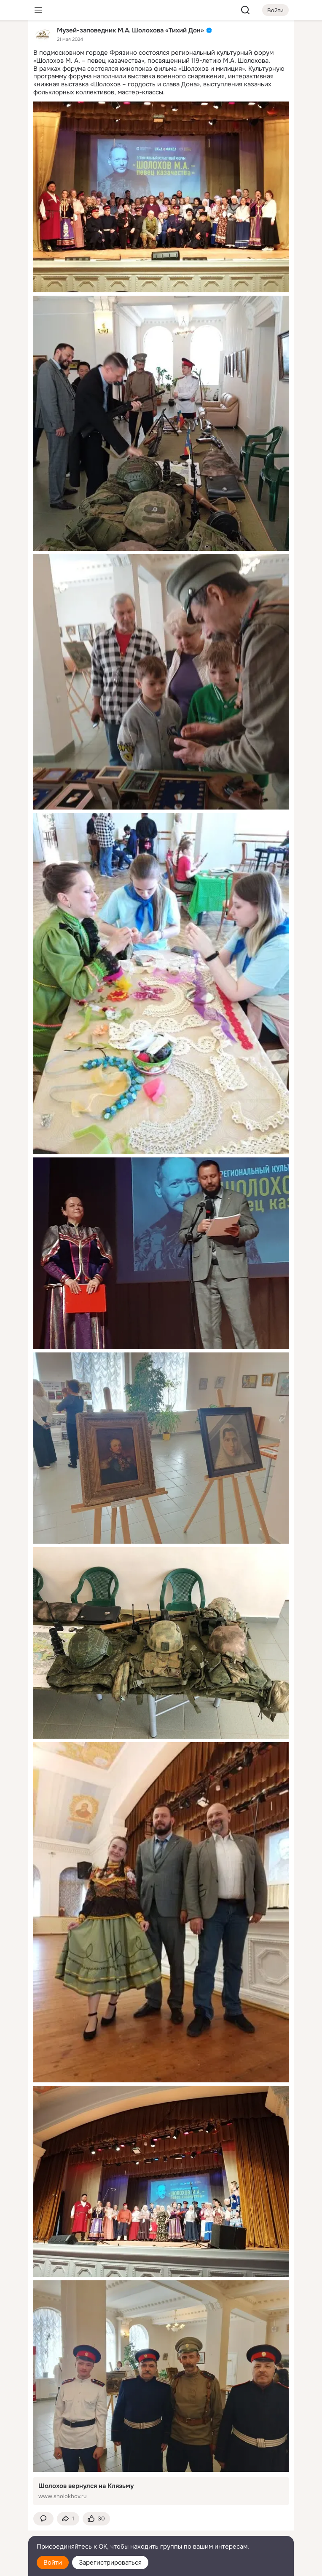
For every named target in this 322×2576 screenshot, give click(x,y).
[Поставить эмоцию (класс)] (96, 2519)
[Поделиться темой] (68, 2519)
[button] (43, 2519)
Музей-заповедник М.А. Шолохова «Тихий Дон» (130, 30)
